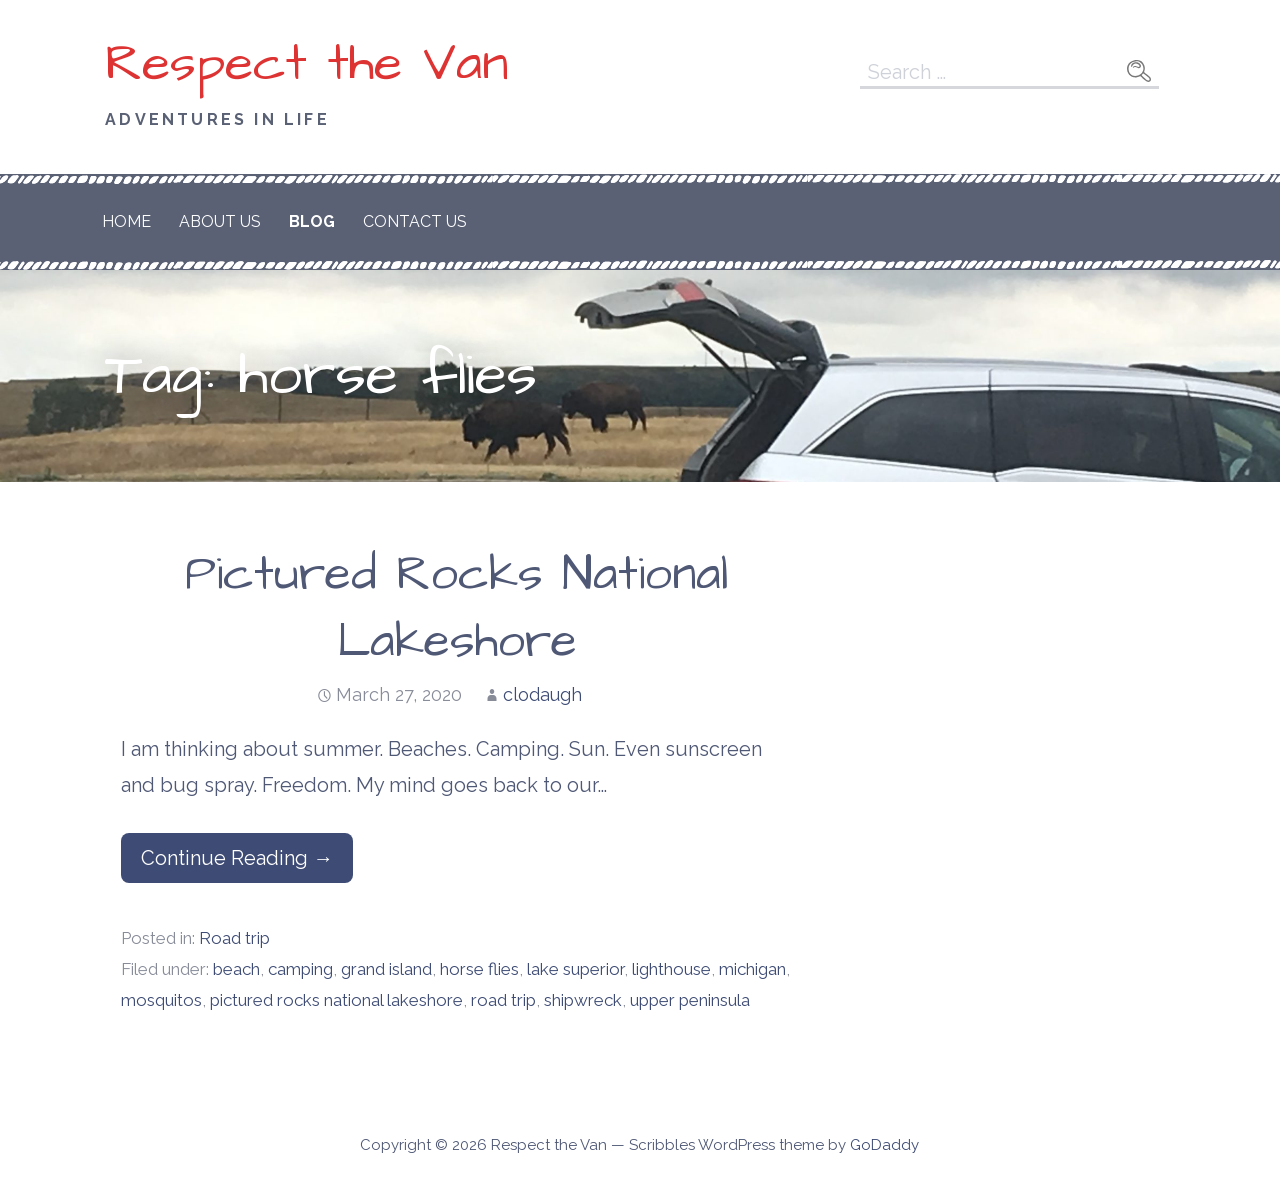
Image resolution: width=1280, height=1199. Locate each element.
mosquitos (161, 1000)
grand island (386, 969)
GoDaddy (884, 1145)
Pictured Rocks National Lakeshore (457, 608)
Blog (312, 221)
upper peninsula (690, 1000)
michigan (752, 969)
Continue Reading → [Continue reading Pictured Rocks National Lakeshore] (237, 858)
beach (236, 969)
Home (126, 221)
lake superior (575, 969)
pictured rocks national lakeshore (336, 1000)
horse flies (479, 969)
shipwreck (583, 1000)
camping (300, 969)
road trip (503, 1000)
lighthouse (671, 969)
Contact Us (415, 221)
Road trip (234, 938)
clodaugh (542, 694)
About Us (220, 221)
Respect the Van (307, 64)
